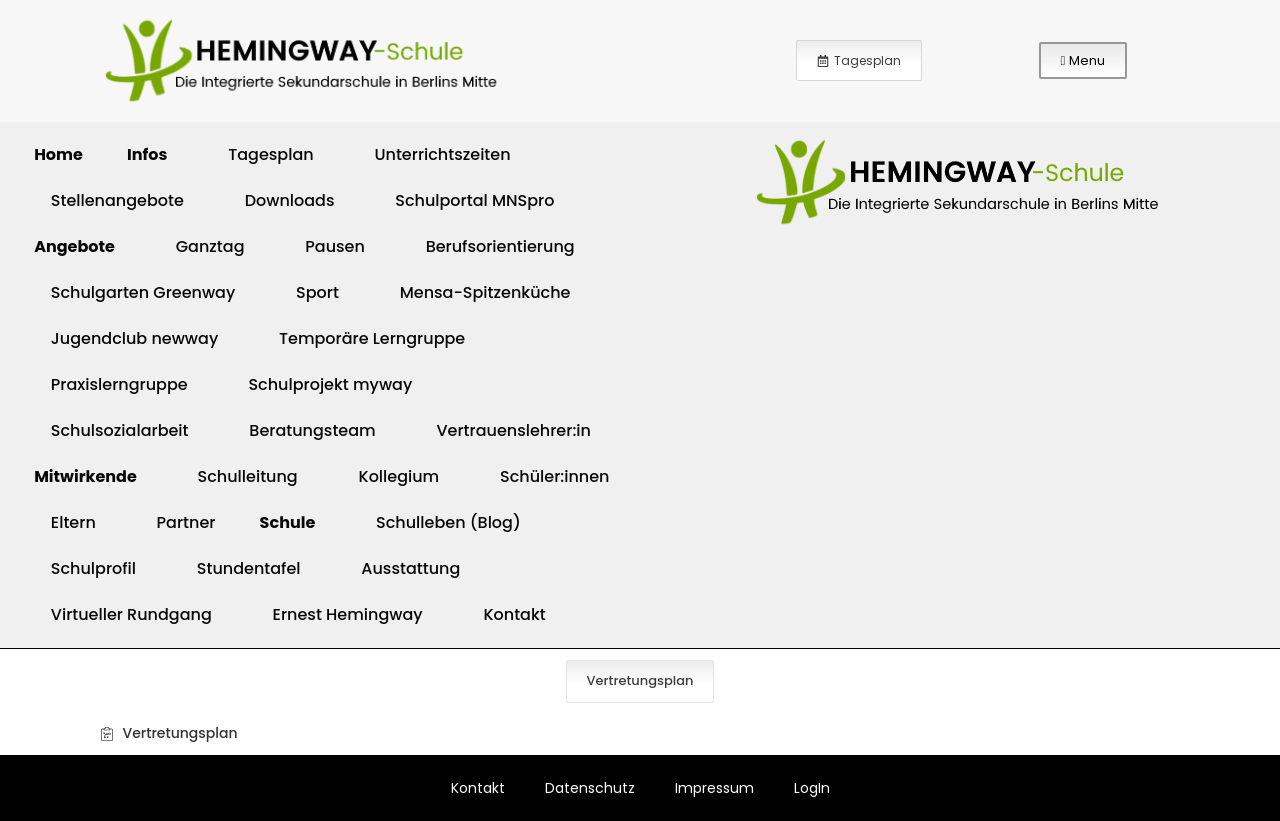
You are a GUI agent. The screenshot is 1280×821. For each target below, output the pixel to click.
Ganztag (200, 246)
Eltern (63, 522)
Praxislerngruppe (109, 384)
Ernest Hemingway (337, 614)
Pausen (324, 246)
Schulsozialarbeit (109, 430)
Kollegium (389, 476)
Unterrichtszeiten (432, 154)
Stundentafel (238, 568)
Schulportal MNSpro (464, 200)
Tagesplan (260, 154)
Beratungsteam (302, 430)
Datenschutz (590, 788)
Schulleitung (237, 476)
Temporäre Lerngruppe (361, 338)
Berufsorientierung (490, 246)
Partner (176, 522)
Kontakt (504, 614)
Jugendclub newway (124, 338)
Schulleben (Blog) (438, 522)
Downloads (279, 200)
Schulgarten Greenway (132, 292)
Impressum (714, 788)
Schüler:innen (544, 476)
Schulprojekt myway (320, 384)
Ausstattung (401, 568)
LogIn (812, 788)
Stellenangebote (107, 200)
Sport (307, 292)
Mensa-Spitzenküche (475, 292)
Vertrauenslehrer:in (503, 430)
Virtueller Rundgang (121, 614)
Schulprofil (83, 568)
